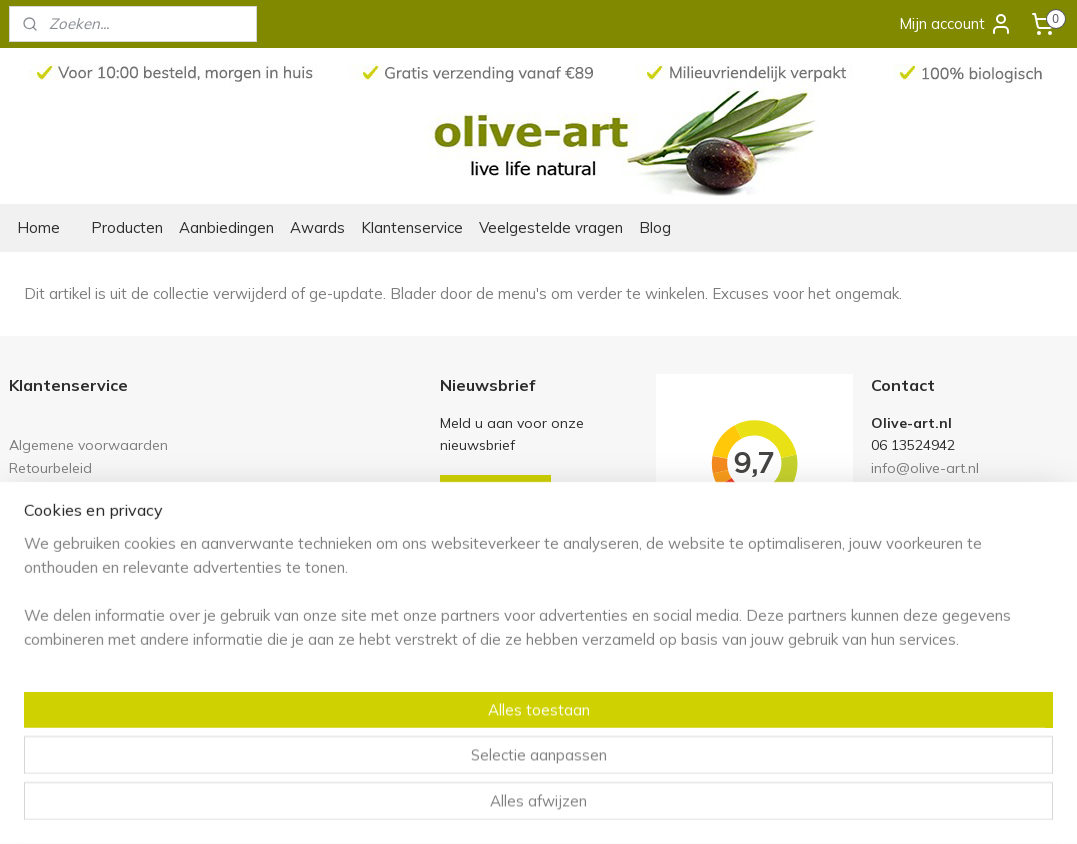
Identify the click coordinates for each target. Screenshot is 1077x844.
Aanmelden (495, 492)
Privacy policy (53, 511)
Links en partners (64, 489)
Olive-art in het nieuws (82, 617)
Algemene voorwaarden (88, 444)
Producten (127, 227)
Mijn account (956, 24)
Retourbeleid (50, 467)
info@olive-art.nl (925, 467)
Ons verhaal (48, 595)
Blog (655, 227)
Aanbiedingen (226, 227)
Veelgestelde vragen (551, 227)
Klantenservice (412, 227)
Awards (317, 227)
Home (38, 227)
